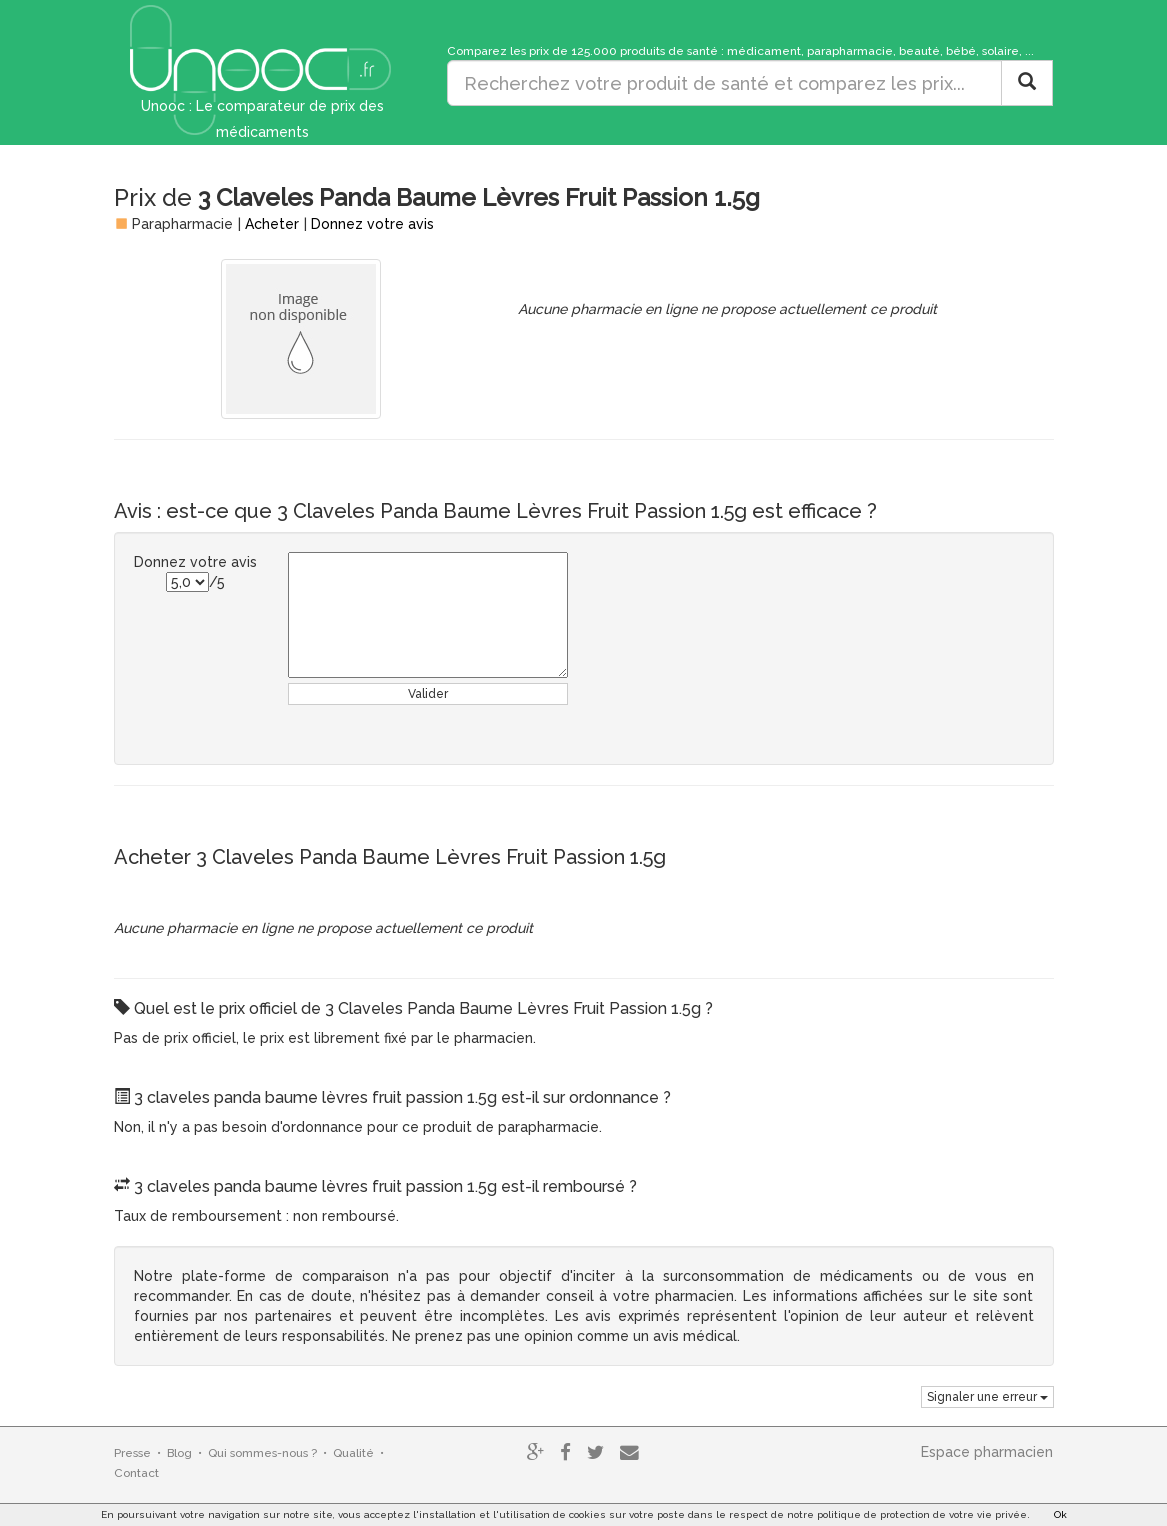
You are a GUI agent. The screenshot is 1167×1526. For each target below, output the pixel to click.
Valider (428, 694)
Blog (179, 1453)
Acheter (272, 224)
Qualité (353, 1453)
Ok (1060, 1514)
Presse (132, 1453)
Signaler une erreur (987, 1397)
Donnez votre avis (372, 224)
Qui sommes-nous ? (262, 1453)
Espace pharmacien (987, 1452)
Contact (136, 1473)
